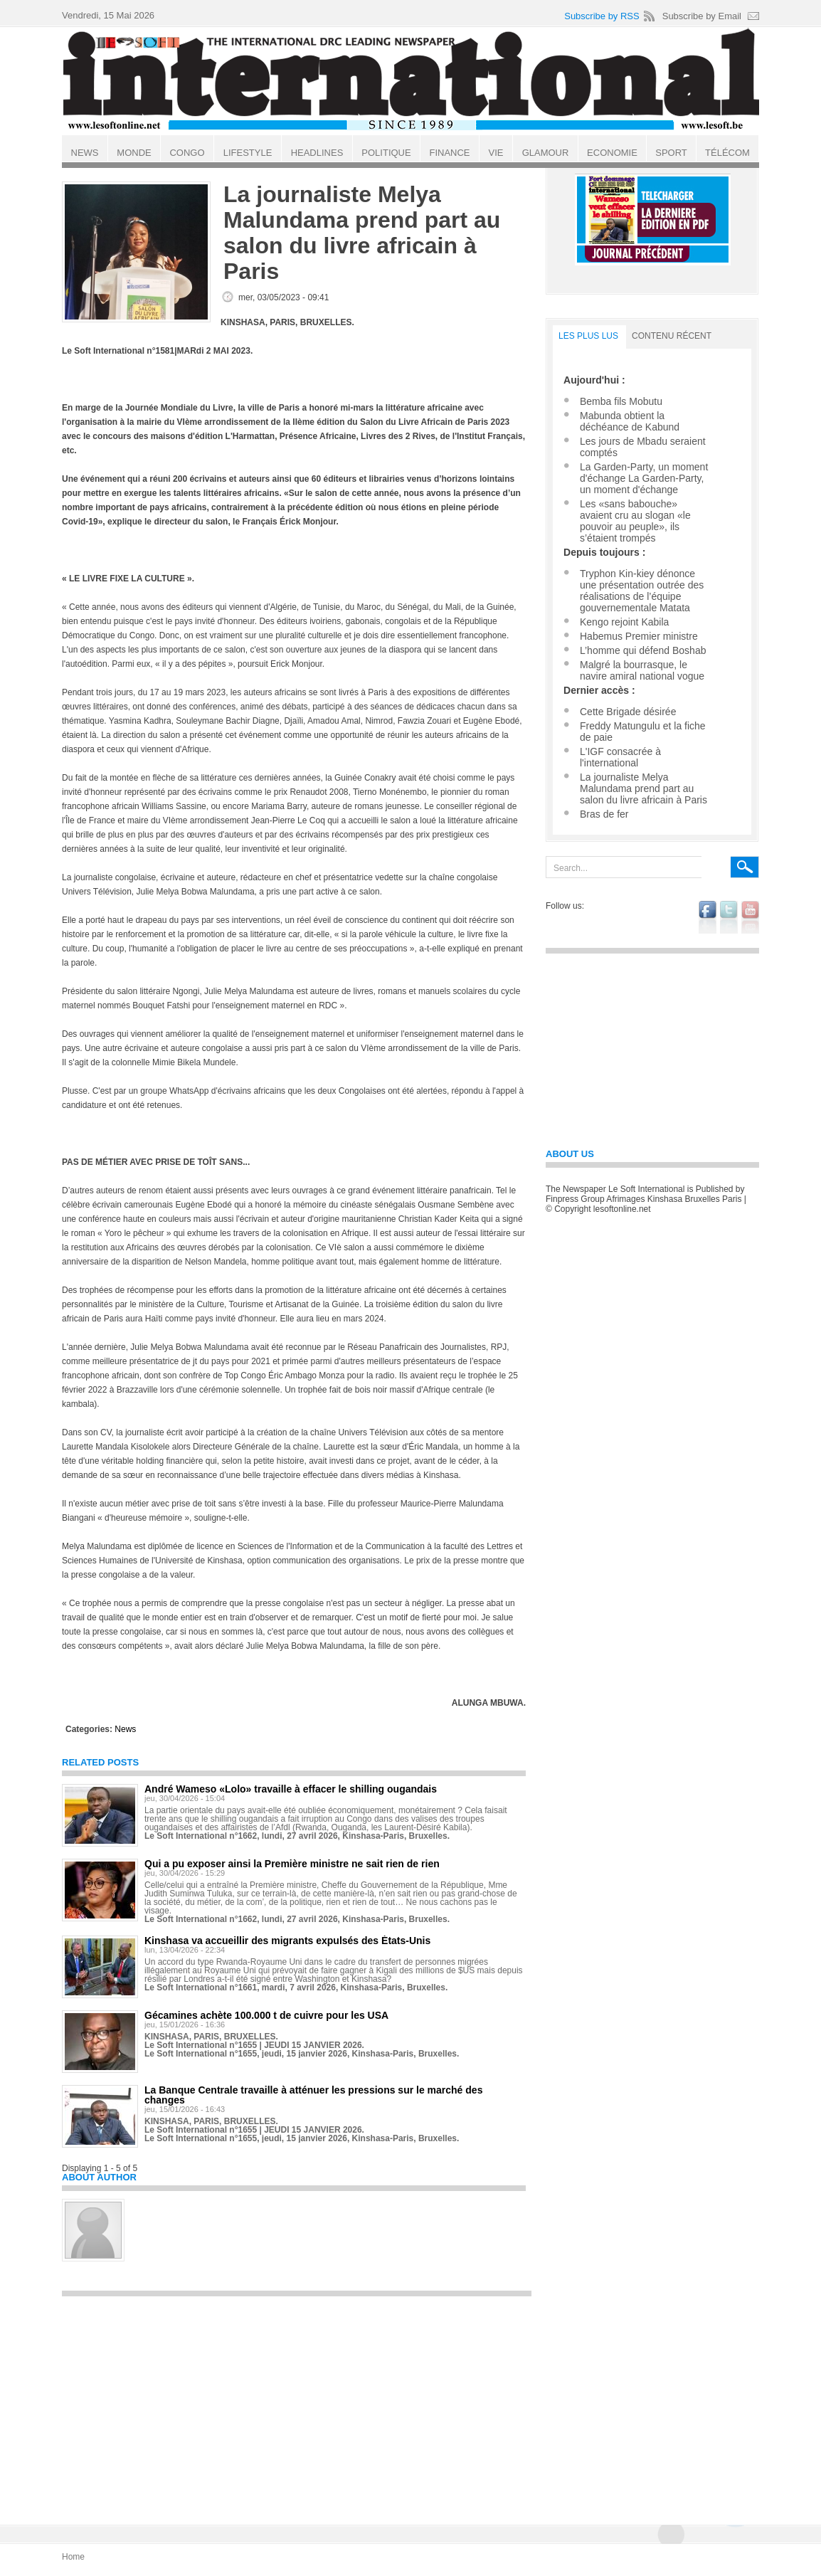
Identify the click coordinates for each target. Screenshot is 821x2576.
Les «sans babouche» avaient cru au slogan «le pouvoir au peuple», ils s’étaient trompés (635, 521)
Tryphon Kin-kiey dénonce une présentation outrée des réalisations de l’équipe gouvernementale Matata (642, 590)
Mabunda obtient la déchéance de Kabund (629, 421)
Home (73, 2557)
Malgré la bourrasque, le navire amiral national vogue (642, 670)
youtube (750, 917)
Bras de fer (604, 814)
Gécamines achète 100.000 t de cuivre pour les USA (266, 2015)
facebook (707, 917)
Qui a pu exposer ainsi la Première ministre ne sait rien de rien (292, 1863)
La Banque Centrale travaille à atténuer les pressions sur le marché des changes (313, 2095)
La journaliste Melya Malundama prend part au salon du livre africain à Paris (643, 788)
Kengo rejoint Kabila (624, 622)
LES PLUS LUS (588, 336)
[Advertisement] (296, 2403)
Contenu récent (671, 336)
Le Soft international (412, 80)
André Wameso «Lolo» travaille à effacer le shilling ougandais (290, 1789)
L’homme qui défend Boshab (643, 650)
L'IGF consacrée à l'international (620, 757)
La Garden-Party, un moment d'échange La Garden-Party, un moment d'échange (644, 478)
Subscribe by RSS (602, 16)
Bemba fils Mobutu (621, 401)
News (125, 1729)
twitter (729, 917)
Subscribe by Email (701, 16)
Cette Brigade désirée (628, 711)
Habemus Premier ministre (639, 636)
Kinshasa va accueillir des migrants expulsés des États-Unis (287, 1940)
